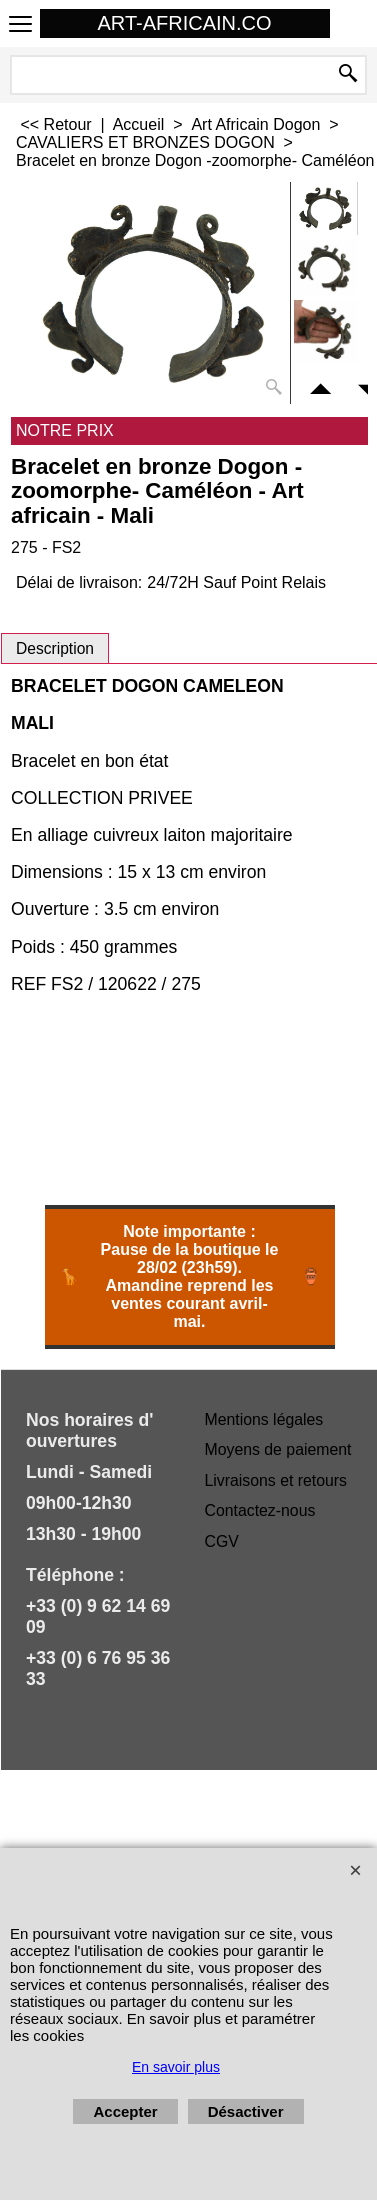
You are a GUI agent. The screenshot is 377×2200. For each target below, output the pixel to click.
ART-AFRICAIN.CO (184, 23)
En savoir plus (176, 2067)
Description (55, 648)
